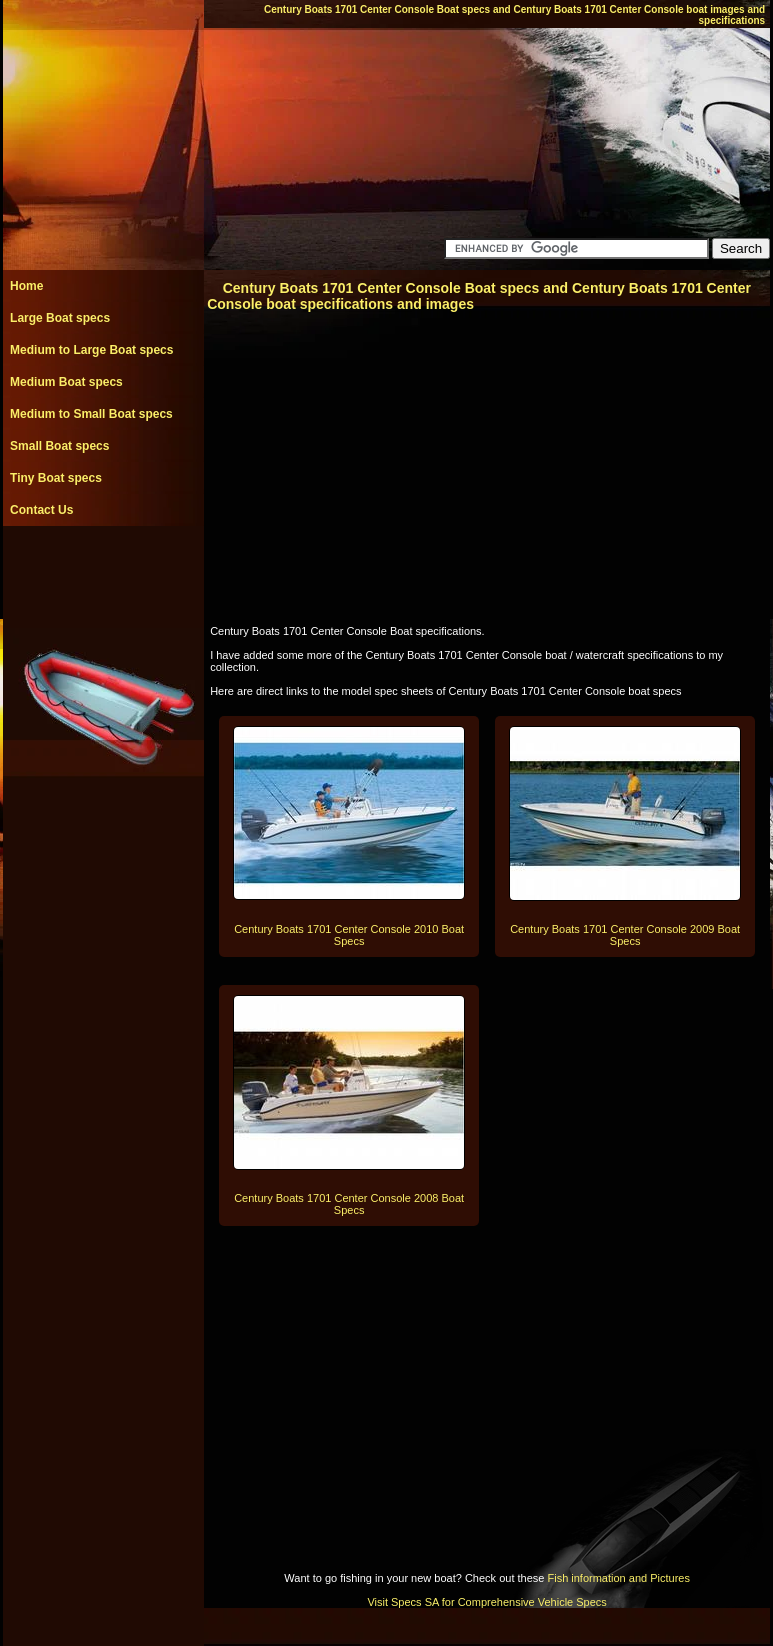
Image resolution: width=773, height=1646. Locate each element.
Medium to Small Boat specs (91, 414)
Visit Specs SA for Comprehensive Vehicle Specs (486, 1602)
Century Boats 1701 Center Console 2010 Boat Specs (349, 935)
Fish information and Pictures (618, 1578)
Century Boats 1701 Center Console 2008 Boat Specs (349, 1204)
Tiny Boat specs (56, 478)
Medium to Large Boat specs (91, 350)
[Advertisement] (103, 571)
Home (26, 286)
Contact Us (41, 510)
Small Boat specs (59, 446)
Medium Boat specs (66, 382)
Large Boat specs (60, 318)
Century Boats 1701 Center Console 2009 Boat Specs (625, 935)
